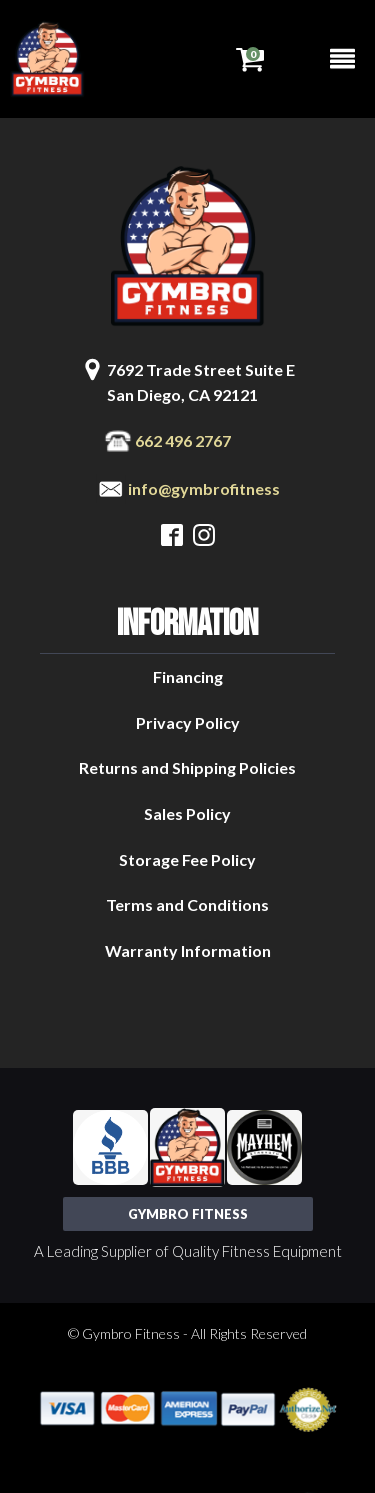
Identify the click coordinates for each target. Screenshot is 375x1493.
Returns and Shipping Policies (187, 767)
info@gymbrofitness (204, 488)
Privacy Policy (188, 722)
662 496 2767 (183, 440)
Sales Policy (187, 813)
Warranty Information (188, 950)
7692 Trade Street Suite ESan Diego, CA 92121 (201, 382)
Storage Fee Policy (187, 859)
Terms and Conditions (187, 904)
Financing (188, 676)
